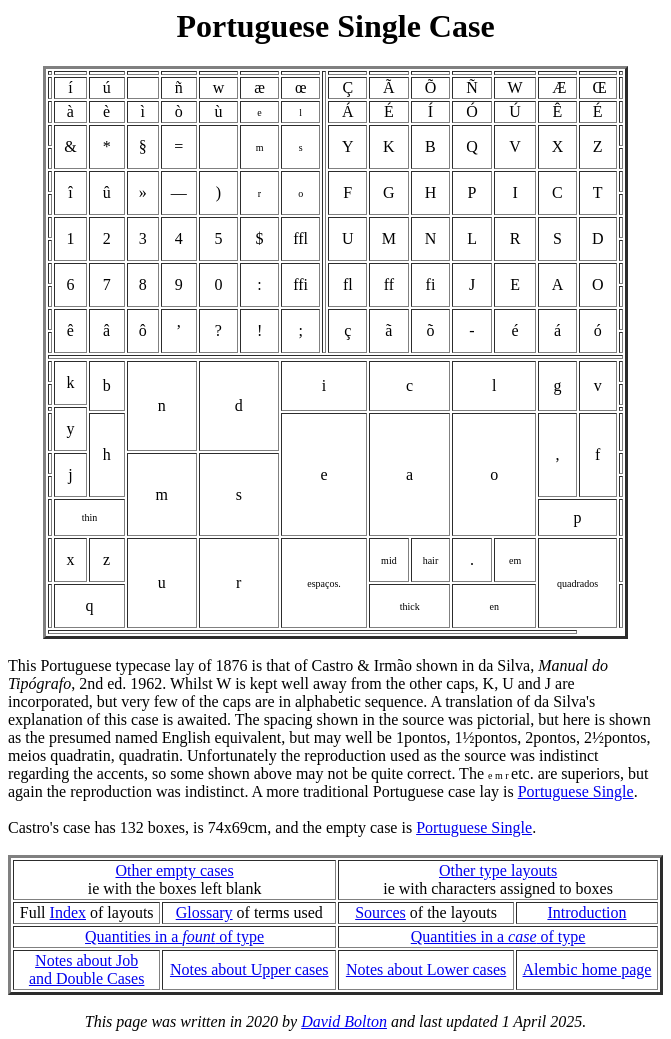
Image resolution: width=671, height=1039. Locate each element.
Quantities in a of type (174, 936)
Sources (380, 912)
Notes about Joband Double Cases (87, 969)
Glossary (204, 912)
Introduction (586, 912)
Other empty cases (175, 870)
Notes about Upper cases (249, 969)
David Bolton (344, 1021)
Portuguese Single (576, 791)
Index (68, 912)
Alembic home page (587, 969)
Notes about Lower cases (426, 969)
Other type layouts (498, 870)
